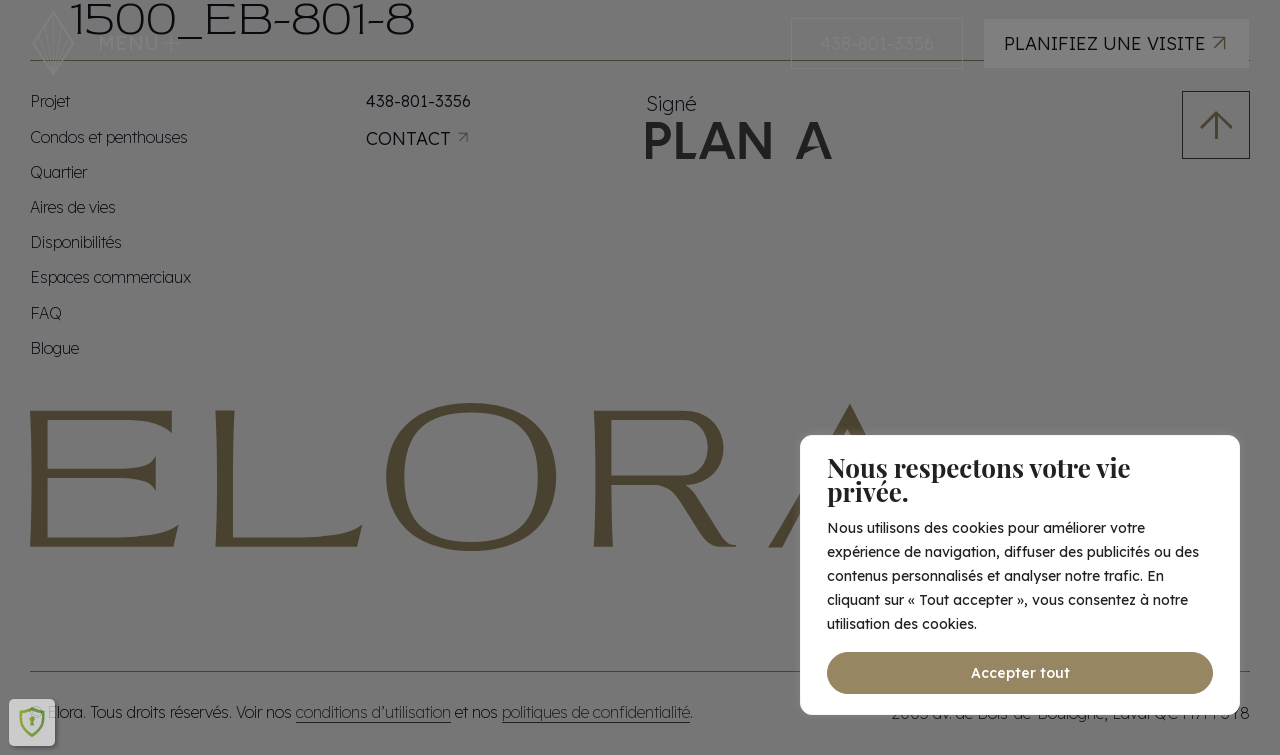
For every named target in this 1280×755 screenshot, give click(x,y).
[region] (1020, 575)
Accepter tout (1020, 673)
